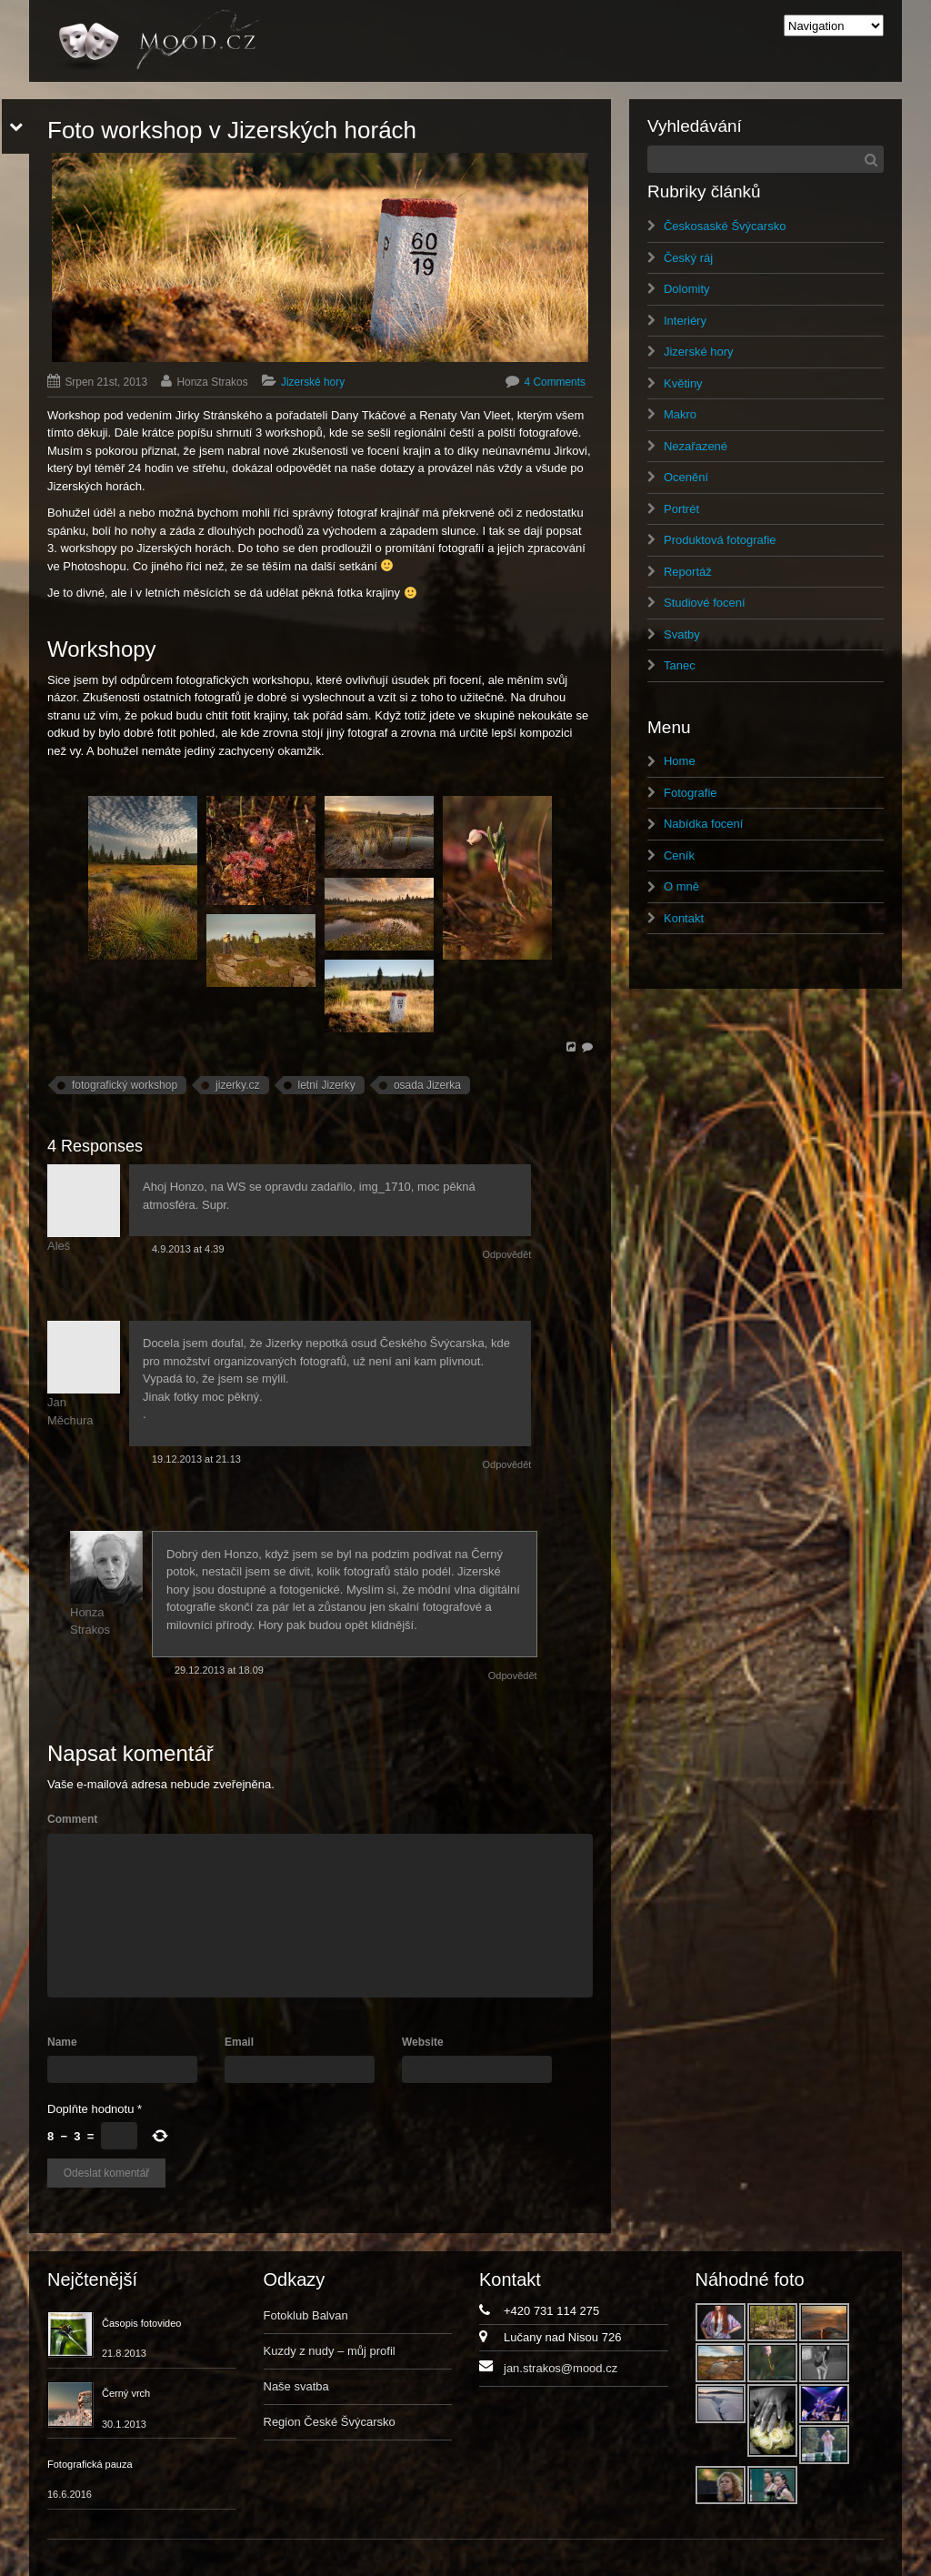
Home (680, 761)
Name (62, 2042)
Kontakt (684, 918)
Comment (72, 1819)
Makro (680, 414)
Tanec (680, 665)
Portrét (681, 509)
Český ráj (688, 258)
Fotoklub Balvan (306, 2315)
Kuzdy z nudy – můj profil (329, 2351)
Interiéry (685, 320)
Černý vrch (126, 2393)
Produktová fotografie (720, 540)
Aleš (58, 1246)
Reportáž (688, 572)
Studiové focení (705, 602)
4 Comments (555, 382)
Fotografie (690, 793)
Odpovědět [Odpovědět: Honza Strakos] (512, 1675)
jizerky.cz (237, 1085)
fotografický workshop (124, 1085)
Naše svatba (296, 2386)
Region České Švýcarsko (329, 2422)
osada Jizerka (427, 1085)
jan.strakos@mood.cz (560, 2368)
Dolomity (687, 289)
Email (239, 2042)
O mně (681, 886)
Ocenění (686, 477)
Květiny (683, 383)
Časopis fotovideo (141, 2323)
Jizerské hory (313, 382)
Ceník (679, 855)
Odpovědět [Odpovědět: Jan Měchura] (507, 1464)
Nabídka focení (703, 823)
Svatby (682, 634)
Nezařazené (695, 446)
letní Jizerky (326, 1085)
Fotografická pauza (90, 2464)
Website (423, 2042)
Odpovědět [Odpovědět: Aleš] (507, 1254)
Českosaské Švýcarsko (725, 226)
